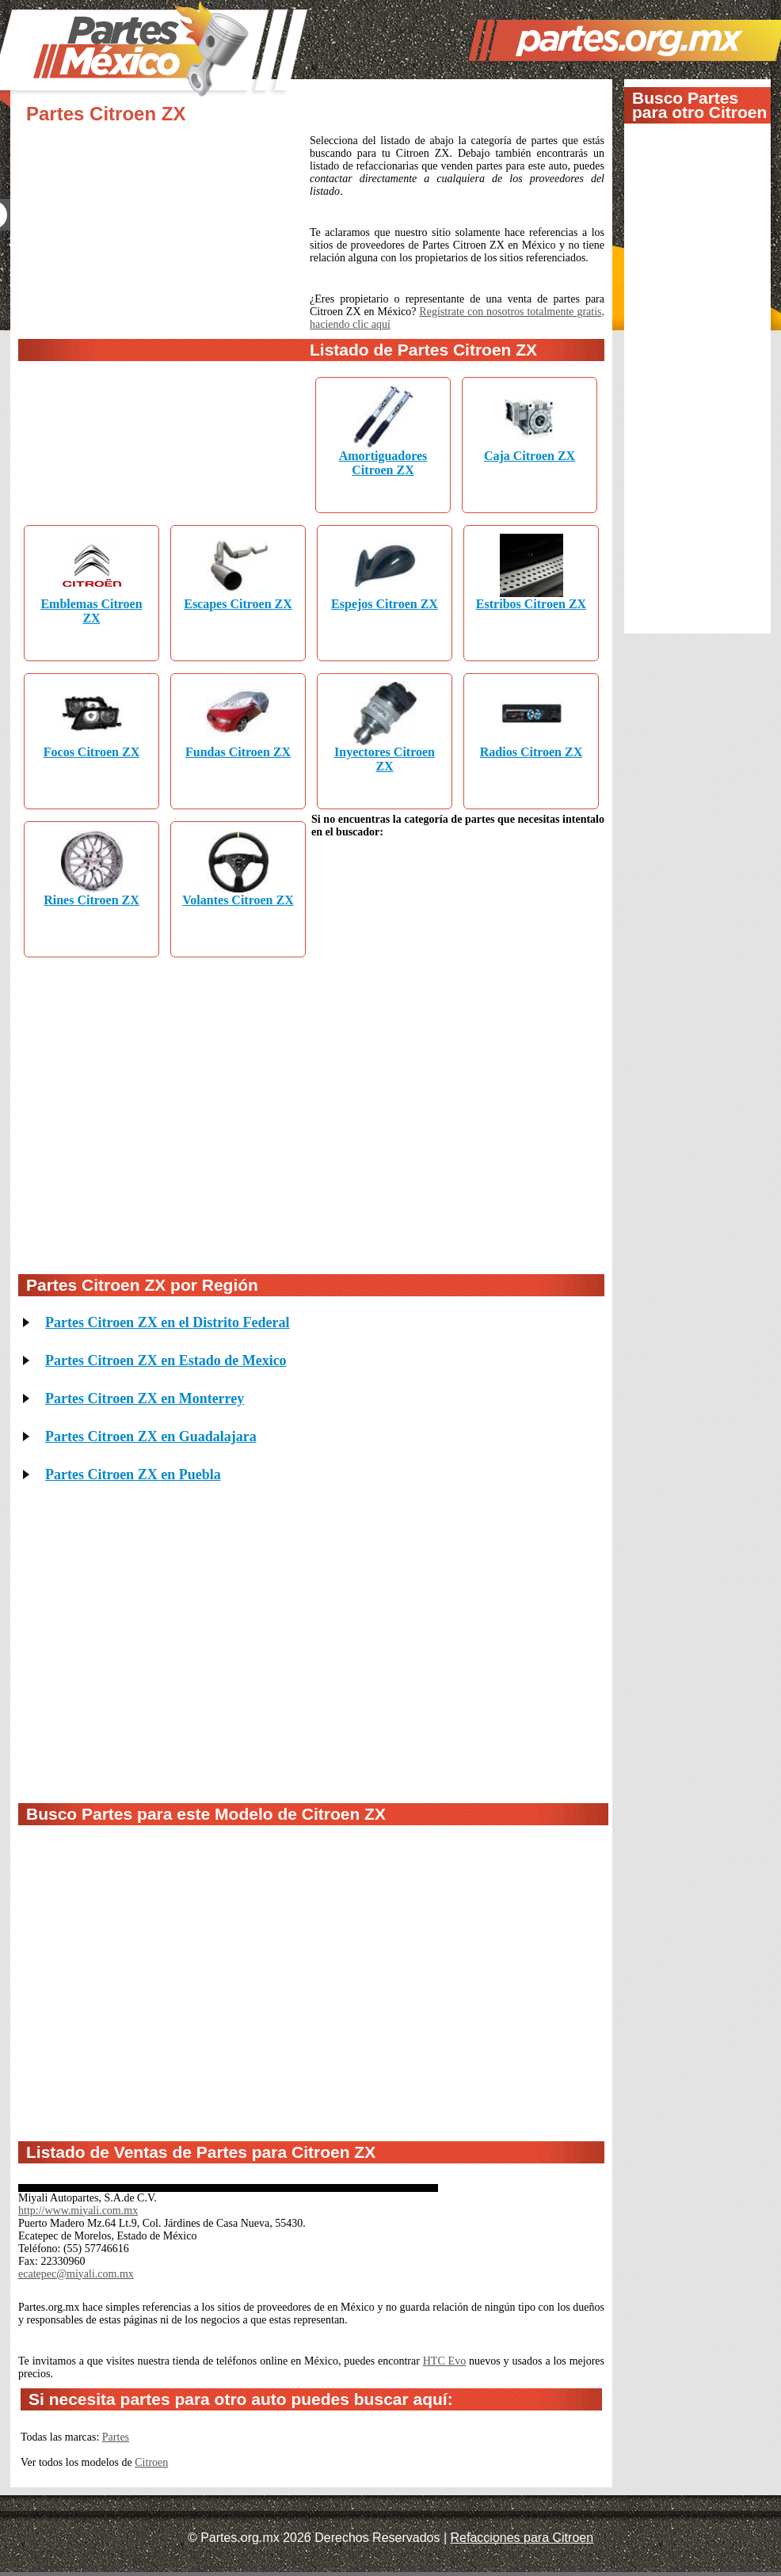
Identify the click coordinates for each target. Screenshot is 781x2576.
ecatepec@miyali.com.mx (76, 2274)
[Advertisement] (158, 277)
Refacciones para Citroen (522, 2537)
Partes (115, 2437)
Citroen (151, 2462)
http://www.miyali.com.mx (78, 2210)
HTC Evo (444, 2361)
